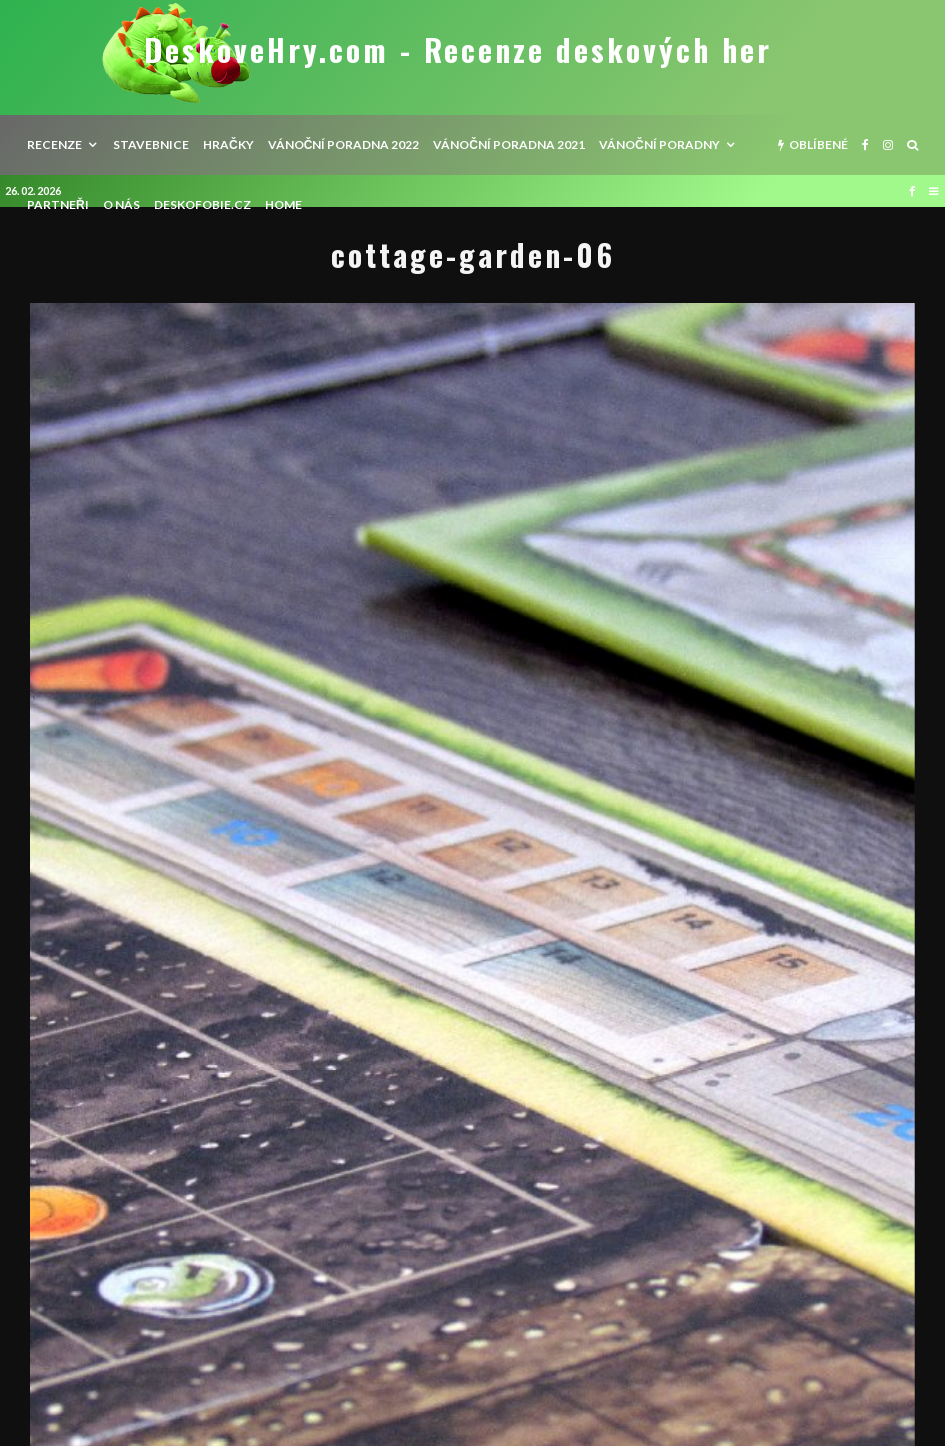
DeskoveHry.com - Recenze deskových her (458, 50)
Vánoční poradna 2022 (344, 144)
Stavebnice (151, 144)
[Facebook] (865, 145)
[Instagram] (888, 145)
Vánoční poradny (659, 144)
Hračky (228, 144)
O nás (121, 204)
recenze (54, 144)
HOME (283, 204)
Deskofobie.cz (202, 204)
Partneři (58, 204)
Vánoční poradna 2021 (509, 144)
